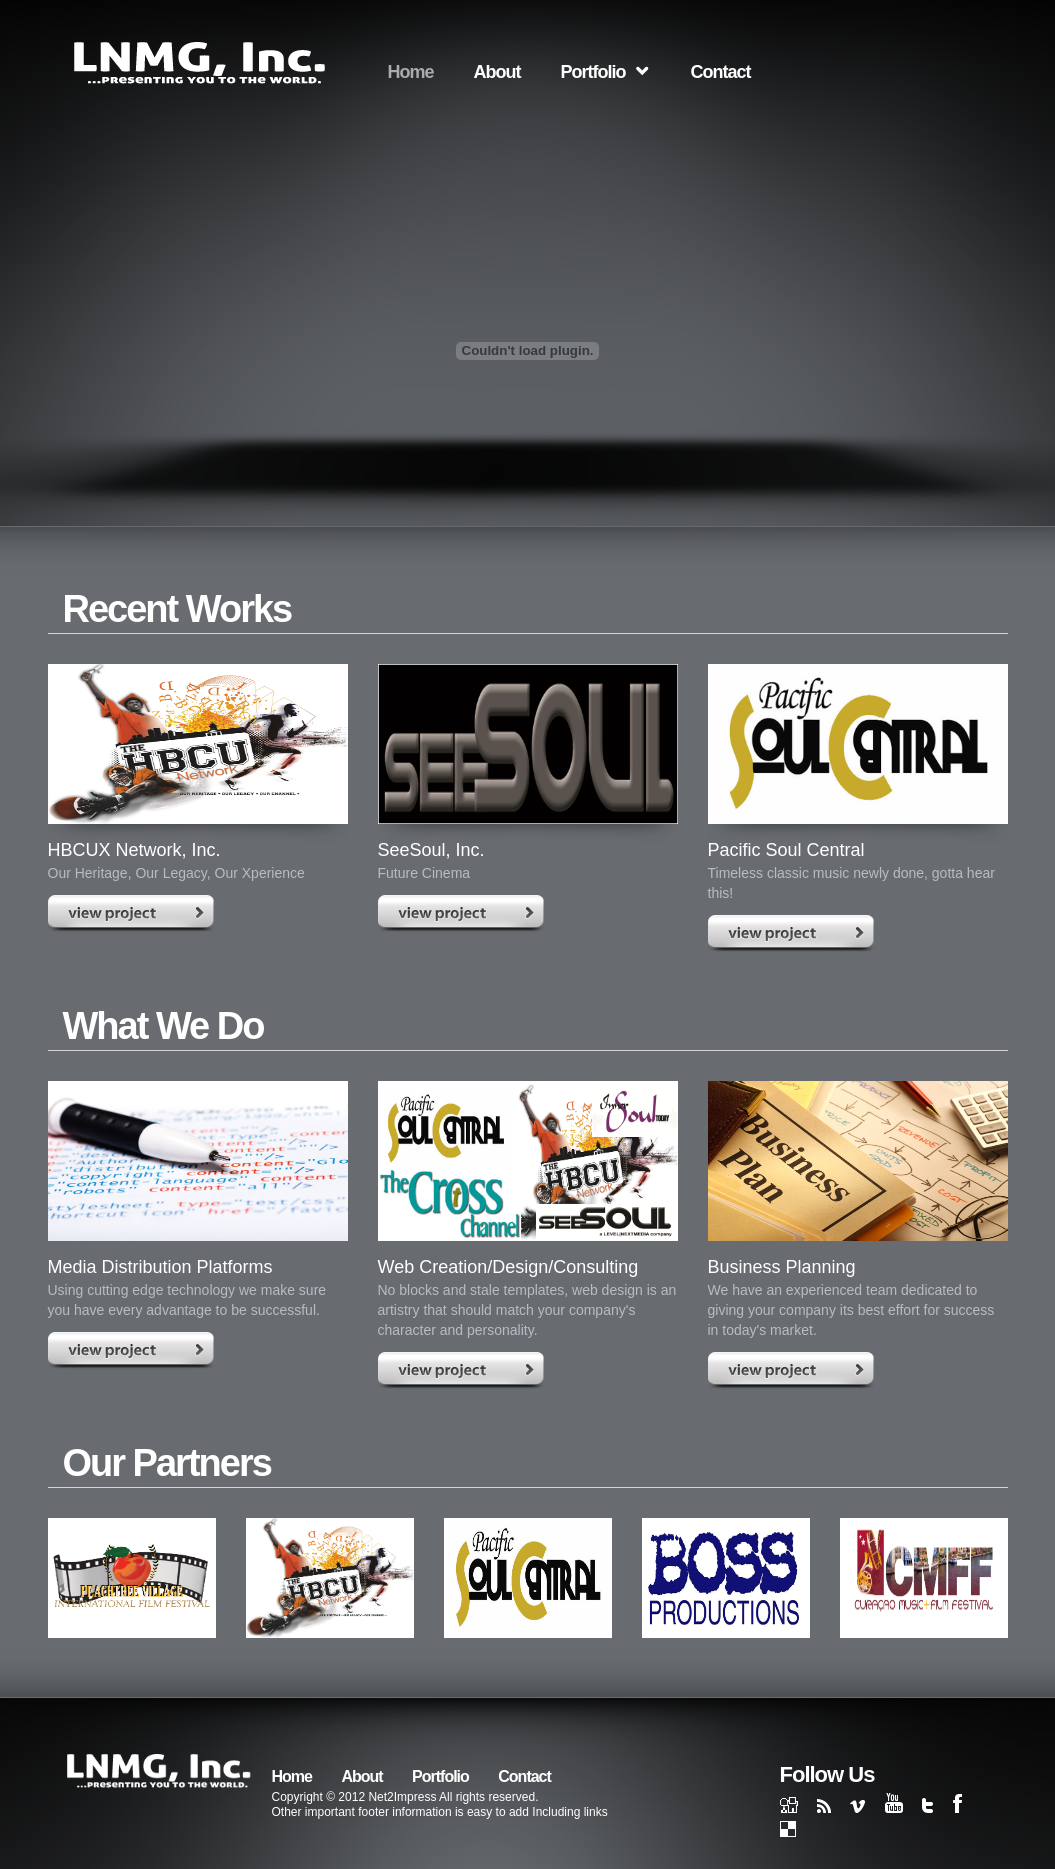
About (497, 72)
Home (411, 72)
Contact (721, 72)
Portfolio (593, 72)
